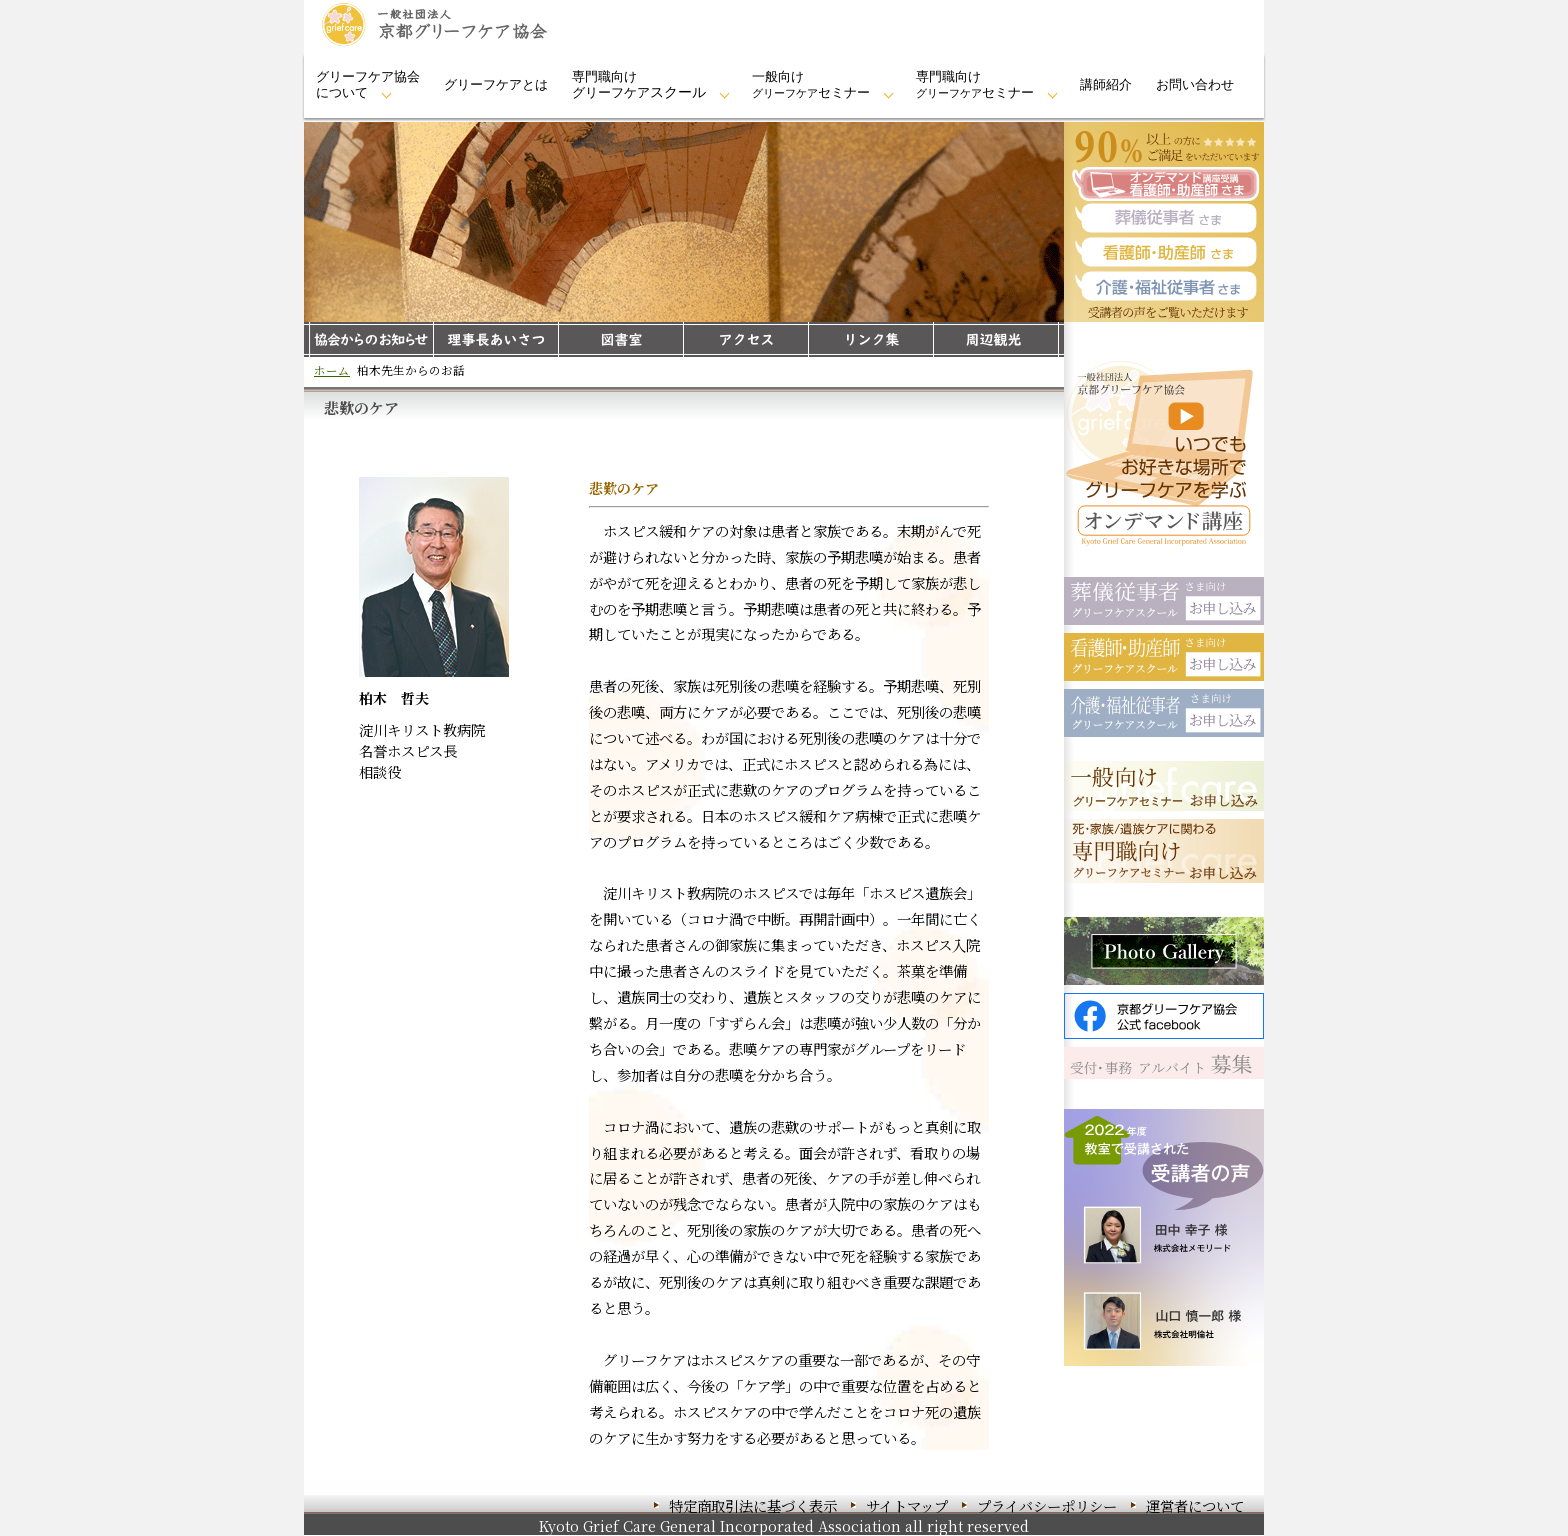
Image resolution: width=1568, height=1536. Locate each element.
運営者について (1195, 1505)
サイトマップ (907, 1505)
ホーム (332, 370)
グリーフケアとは (496, 84)
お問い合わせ (1195, 84)
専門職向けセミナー (975, 84)
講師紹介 (1106, 84)
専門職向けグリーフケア (639, 84)
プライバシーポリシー (1047, 1505)
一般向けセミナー (811, 84)
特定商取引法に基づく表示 (753, 1505)
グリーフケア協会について (368, 84)
